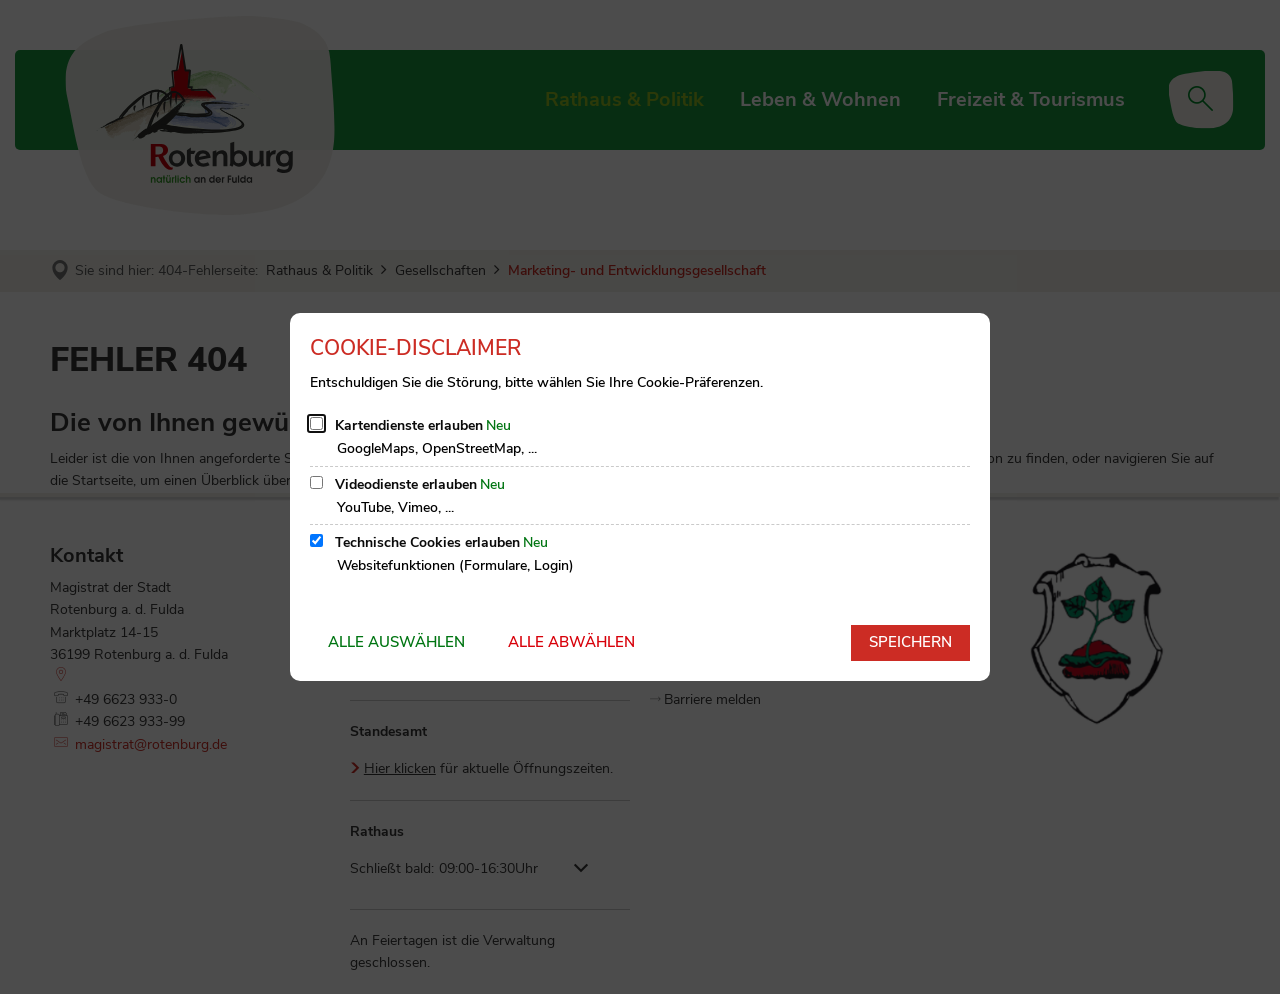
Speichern (910, 642)
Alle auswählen (396, 642)
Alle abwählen (571, 642)
